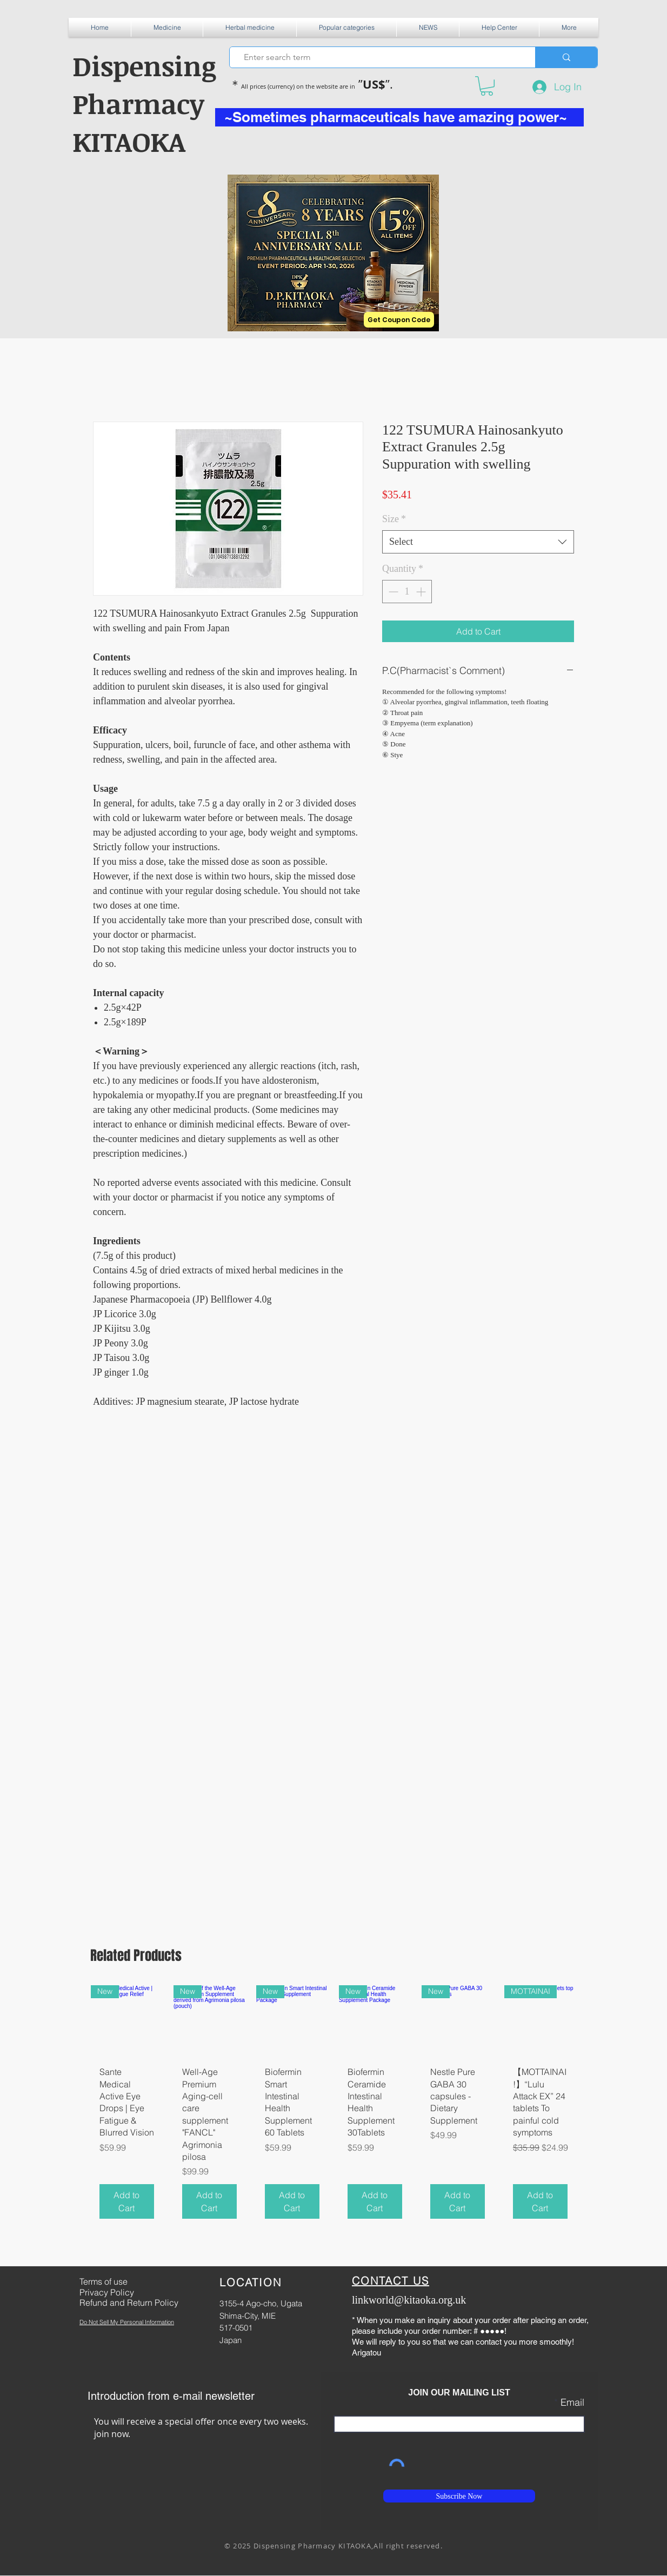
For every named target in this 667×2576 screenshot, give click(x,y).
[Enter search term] (378, 57)
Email (572, 2402)
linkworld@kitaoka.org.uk (409, 2300)
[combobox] (478, 541)
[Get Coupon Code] (399, 320)
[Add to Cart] (126, 2201)
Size (394, 518)
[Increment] (421, 591)
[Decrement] (392, 591)
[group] (333, 2106)
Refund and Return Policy (128, 2302)
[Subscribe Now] (459, 2496)
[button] (167, 27)
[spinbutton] (407, 591)
